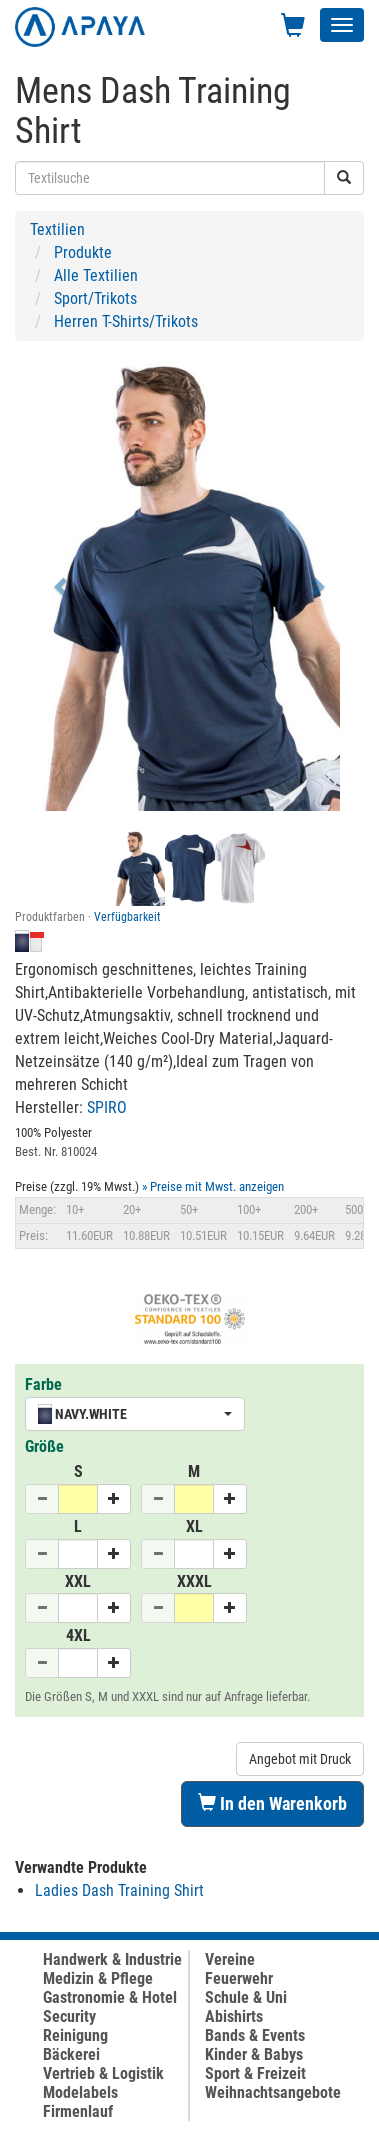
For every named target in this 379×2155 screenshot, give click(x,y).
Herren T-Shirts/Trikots (126, 321)
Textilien (57, 229)
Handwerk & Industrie (112, 1959)
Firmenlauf (78, 2111)
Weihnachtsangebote (273, 2092)
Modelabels (80, 2092)
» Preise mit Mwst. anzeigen (213, 1186)
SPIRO (107, 1107)
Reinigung (75, 2035)
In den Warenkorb (272, 1803)
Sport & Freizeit (255, 2073)
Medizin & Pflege (98, 1978)
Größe (44, 1446)
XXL (78, 1581)
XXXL (194, 1581)
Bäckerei (71, 2054)
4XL (78, 1635)
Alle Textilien (96, 275)
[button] (62, 586)
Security (69, 2016)
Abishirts (234, 2016)
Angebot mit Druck (300, 1759)
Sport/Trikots (95, 298)
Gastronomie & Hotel (110, 1997)
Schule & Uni (246, 1997)
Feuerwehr (239, 1978)
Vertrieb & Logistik (103, 2073)
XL (194, 1526)
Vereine (230, 1959)
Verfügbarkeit (127, 917)
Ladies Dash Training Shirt (119, 1890)
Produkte (83, 252)
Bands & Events (255, 2035)
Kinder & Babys (254, 2054)
